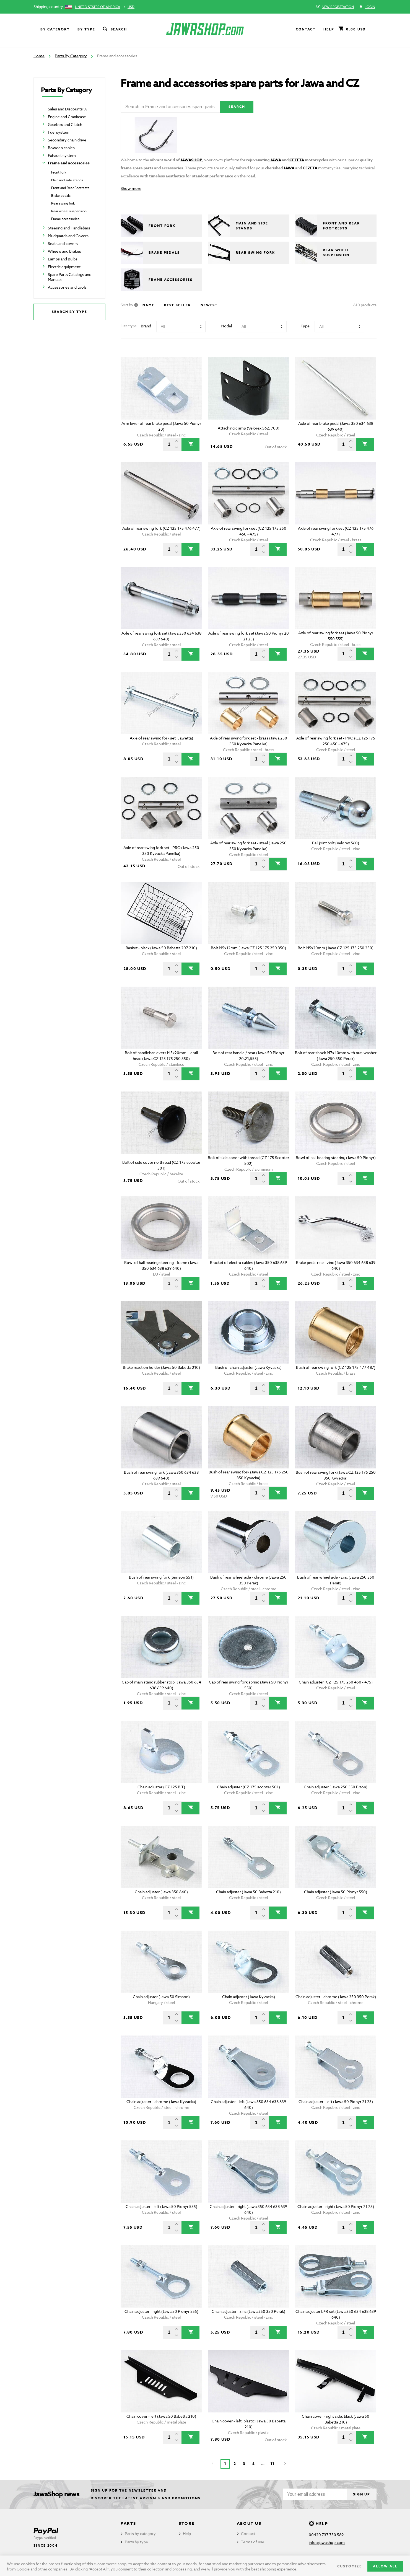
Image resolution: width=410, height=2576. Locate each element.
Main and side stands (67, 180)
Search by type (69, 311)
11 (272, 2466)
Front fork (58, 172)
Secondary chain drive (67, 140)
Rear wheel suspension (69, 211)
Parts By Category (71, 55)
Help (328, 29)
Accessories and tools (67, 287)
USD (131, 6)
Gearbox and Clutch (65, 124)
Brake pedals (61, 195)
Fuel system (58, 132)
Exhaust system (62, 155)
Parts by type (136, 2541)
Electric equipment (64, 266)
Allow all (385, 2566)
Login (367, 6)
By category (55, 29)
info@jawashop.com (327, 2542)
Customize (349, 2566)
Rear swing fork (63, 203)
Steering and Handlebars (69, 228)
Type (305, 328)
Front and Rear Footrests (70, 187)
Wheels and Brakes (64, 251)
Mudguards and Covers (68, 235)
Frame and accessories (69, 163)
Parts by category (140, 2533)
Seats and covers (63, 243)
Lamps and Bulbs (62, 259)
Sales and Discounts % (67, 109)
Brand (146, 328)
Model (226, 328)
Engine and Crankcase (67, 116)
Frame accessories (65, 218)
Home (39, 55)
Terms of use (252, 2541)
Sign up (356, 2494)
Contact (306, 29)
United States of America (97, 6)
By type (86, 29)
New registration (335, 6)
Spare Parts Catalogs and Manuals (69, 277)
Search (114, 29)
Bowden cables (61, 147)
